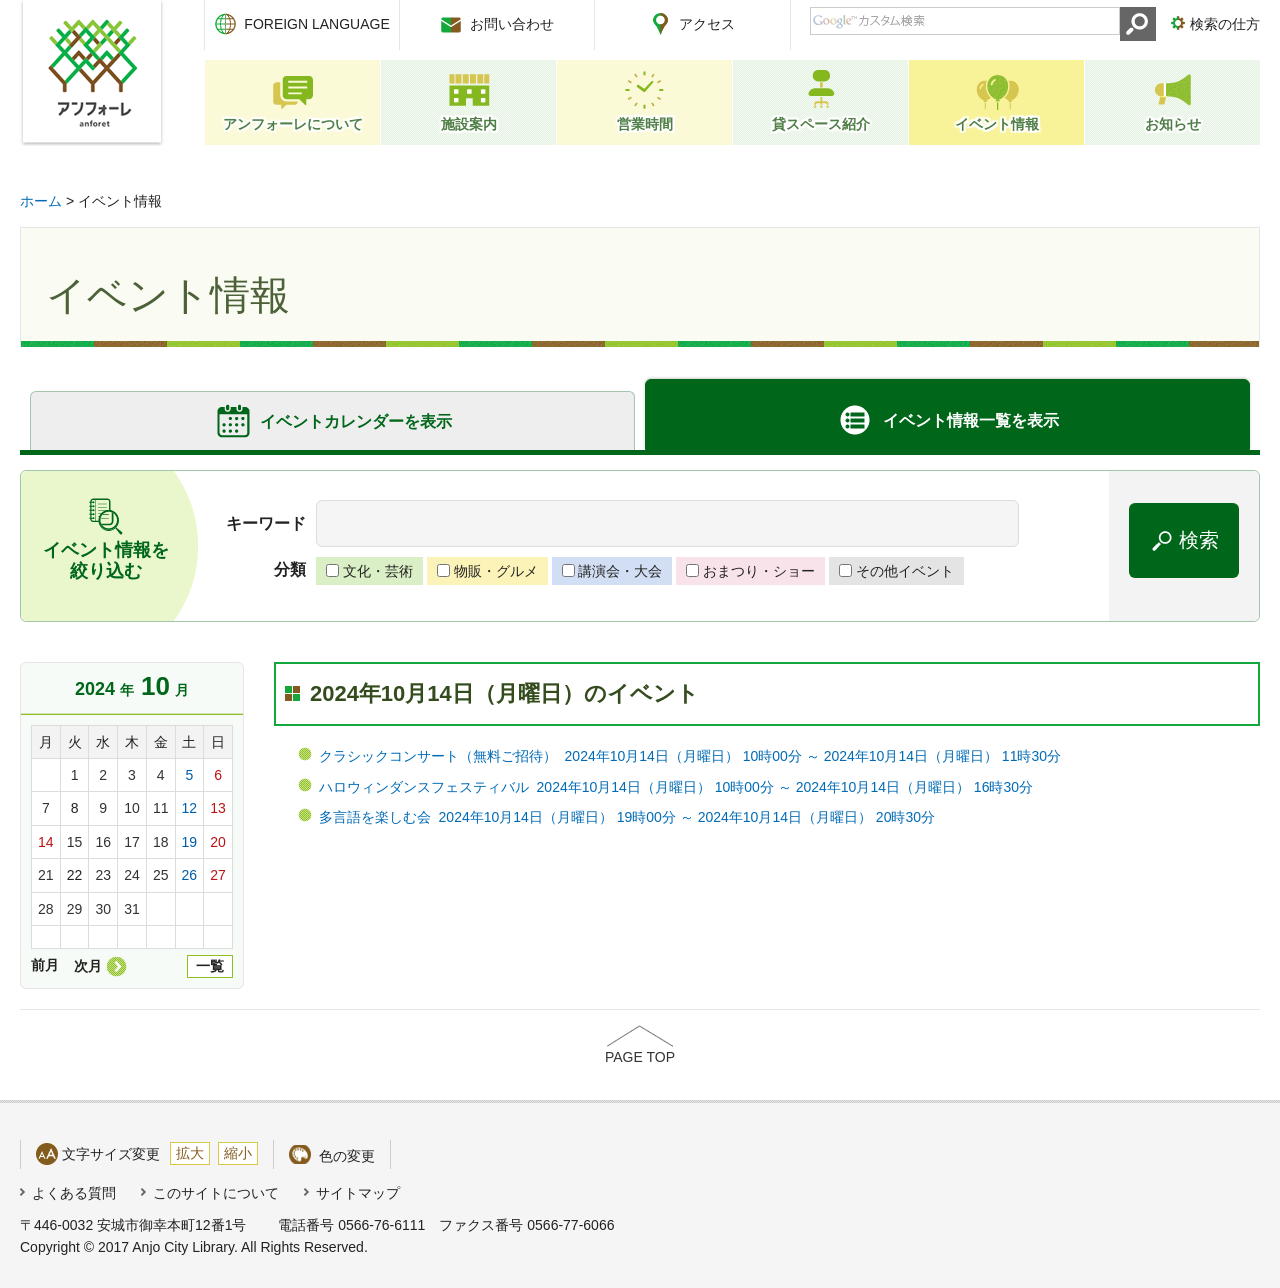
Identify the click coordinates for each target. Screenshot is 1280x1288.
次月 (88, 966)
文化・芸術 (378, 571)
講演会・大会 (620, 571)
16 (103, 842)
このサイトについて (216, 1193)
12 (190, 808)
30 (103, 909)
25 (161, 875)
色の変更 (347, 1156)
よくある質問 (74, 1193)
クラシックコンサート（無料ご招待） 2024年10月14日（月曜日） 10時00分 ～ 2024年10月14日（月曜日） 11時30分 (690, 756)
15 (75, 842)
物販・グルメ (496, 571)
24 (132, 875)
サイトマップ (358, 1193)
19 (190, 842)
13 (218, 808)
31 (132, 909)
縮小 (238, 1153)
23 (103, 875)
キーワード (266, 523)
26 (190, 875)
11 (161, 808)
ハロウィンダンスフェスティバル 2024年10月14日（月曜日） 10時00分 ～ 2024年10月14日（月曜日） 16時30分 (676, 787)
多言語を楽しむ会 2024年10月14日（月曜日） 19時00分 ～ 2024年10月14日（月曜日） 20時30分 (627, 817)
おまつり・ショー (759, 571)
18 (161, 842)
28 (46, 909)
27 (218, 875)
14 (46, 842)
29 (75, 909)
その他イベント (905, 571)
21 (46, 875)
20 (218, 842)
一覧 (210, 966)
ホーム (41, 201)
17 (132, 842)
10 (132, 808)
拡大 (190, 1153)
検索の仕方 (1225, 24)
